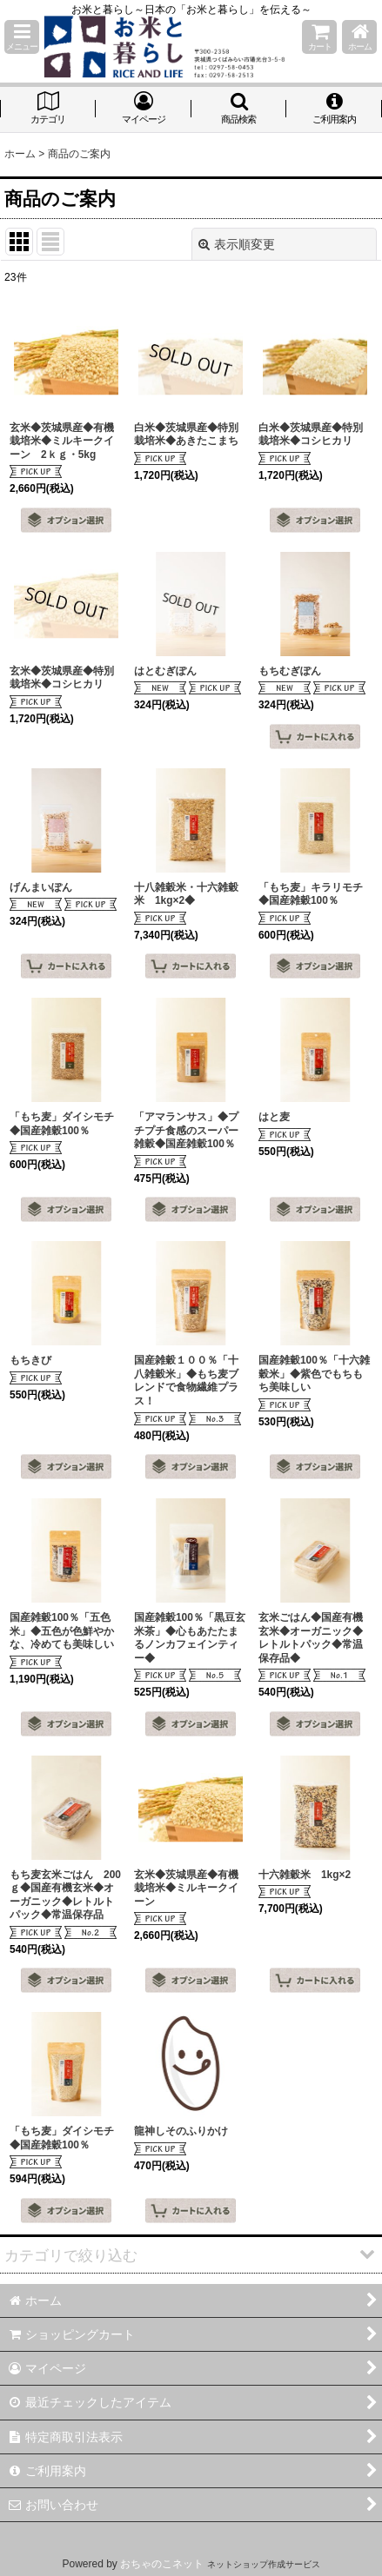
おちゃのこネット (162, 2564)
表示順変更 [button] (236, 244)
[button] (21, 37)
